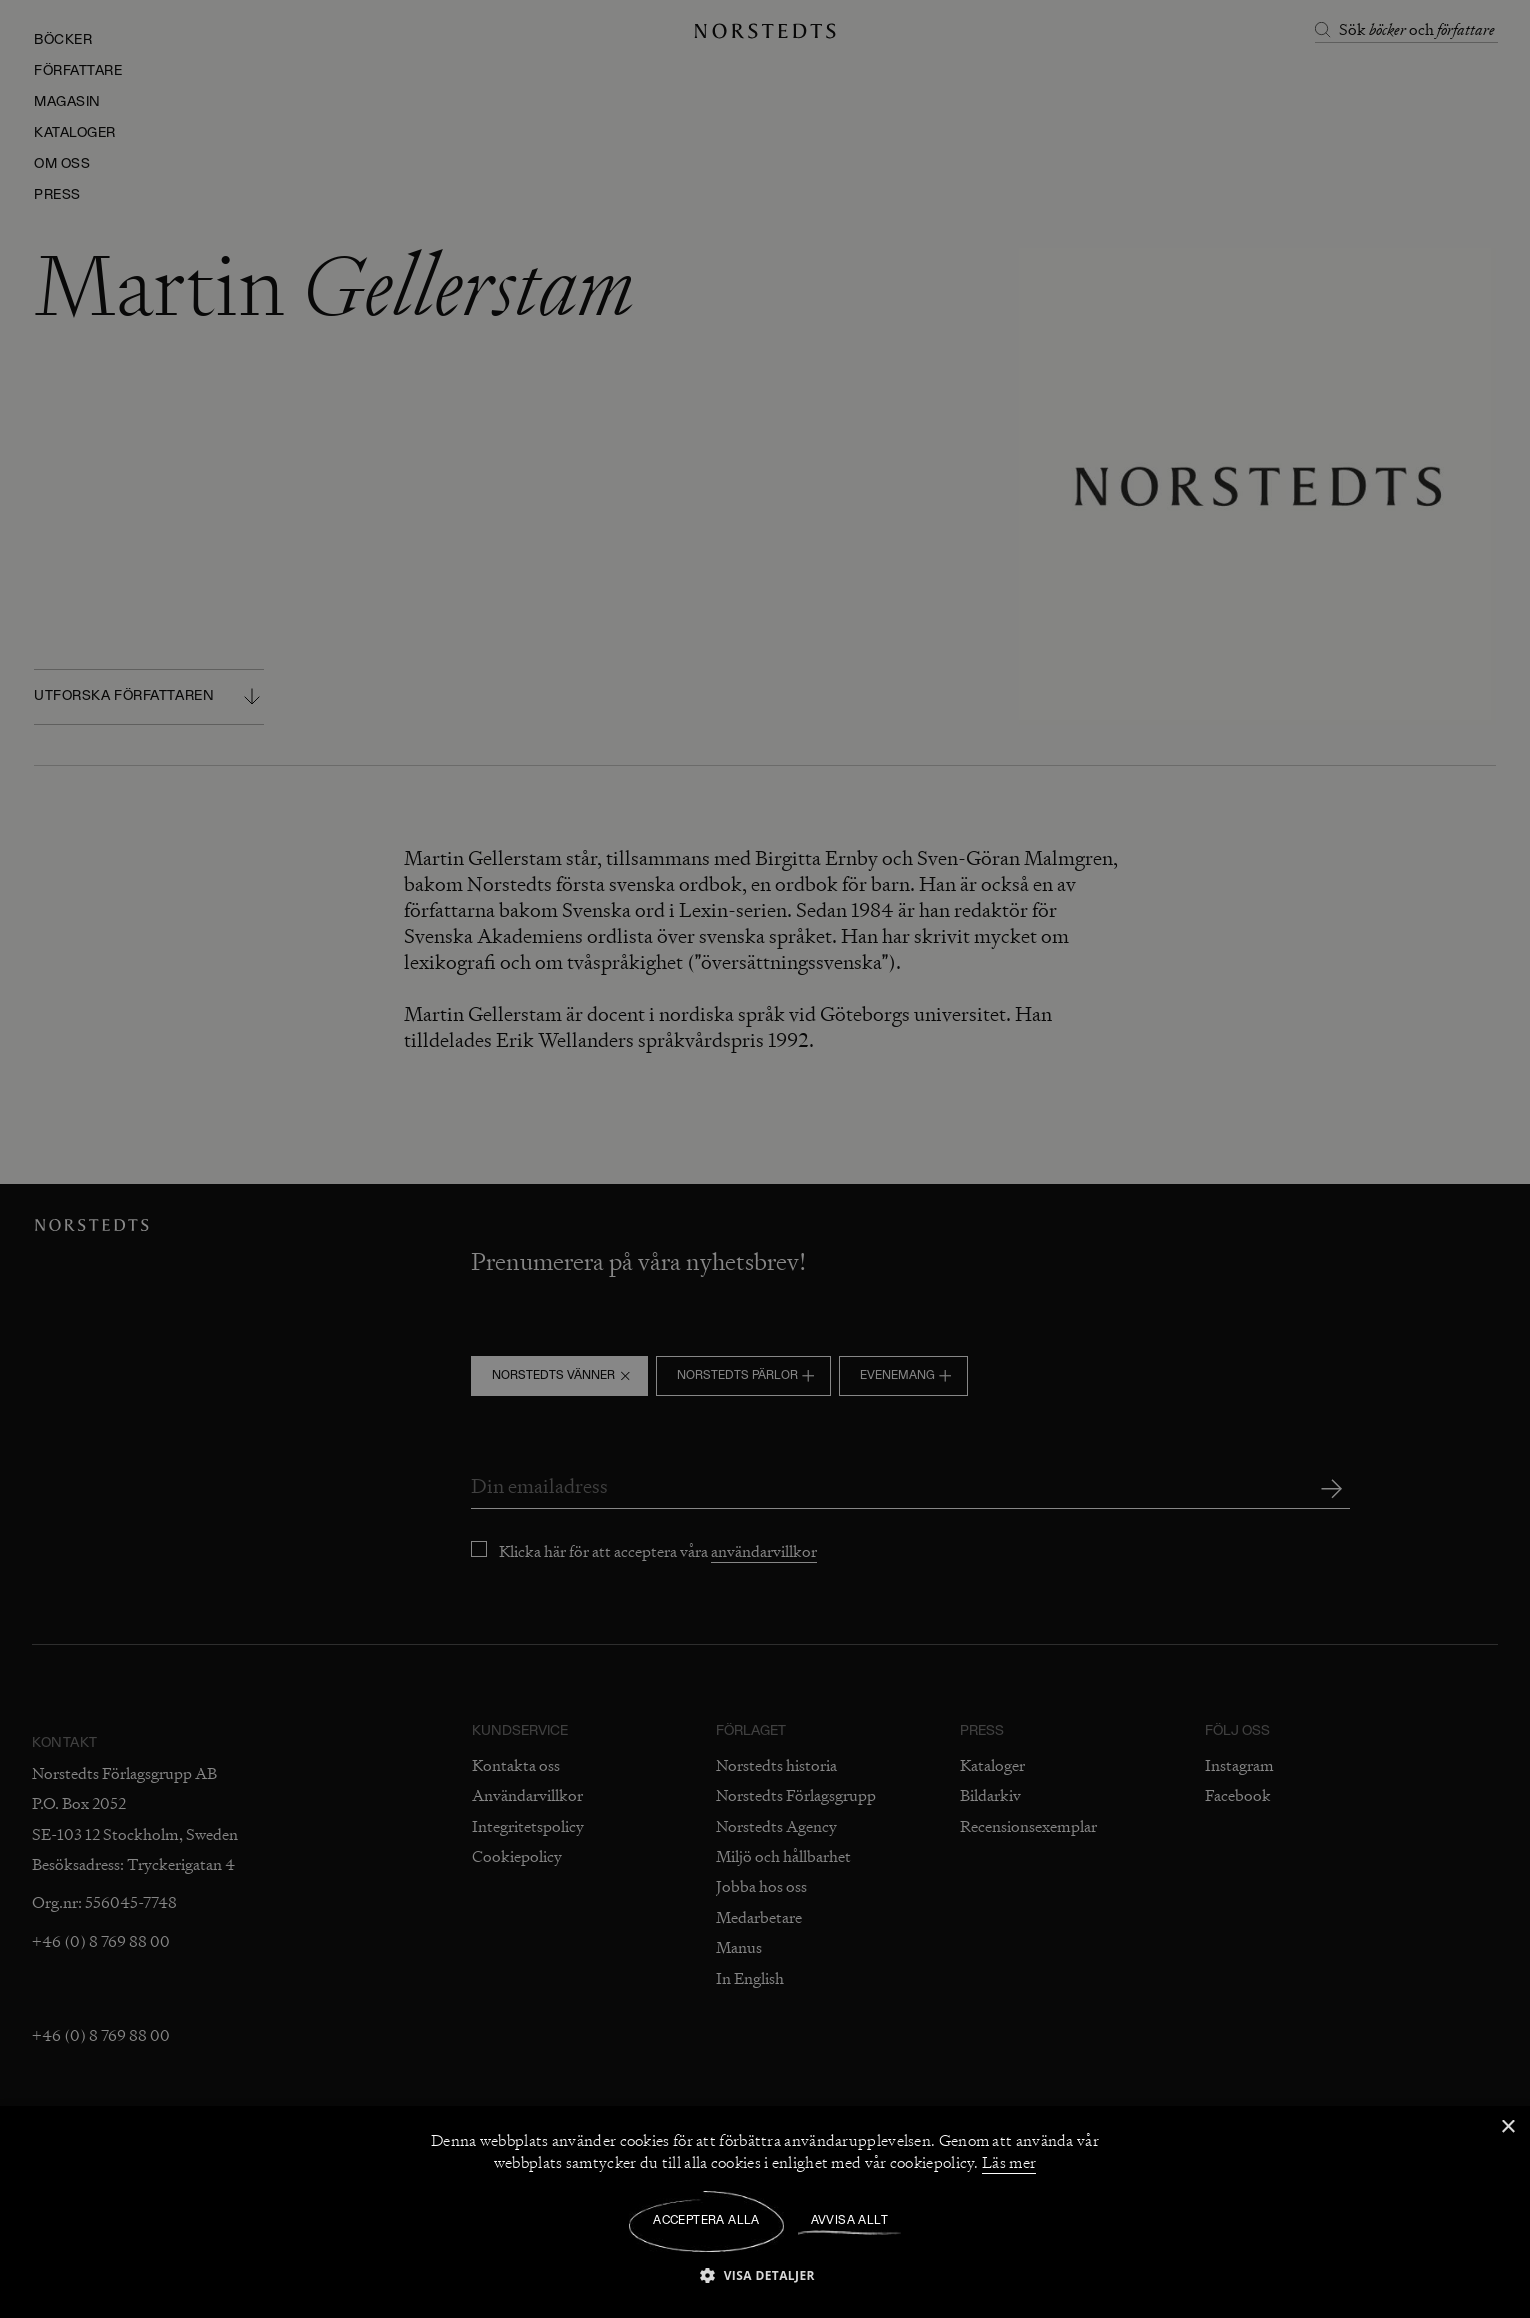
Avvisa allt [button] (849, 2221)
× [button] (1507, 2127)
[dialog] (765, 1159)
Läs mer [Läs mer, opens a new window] (1009, 2163)
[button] (765, 2274)
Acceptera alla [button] (706, 2221)
